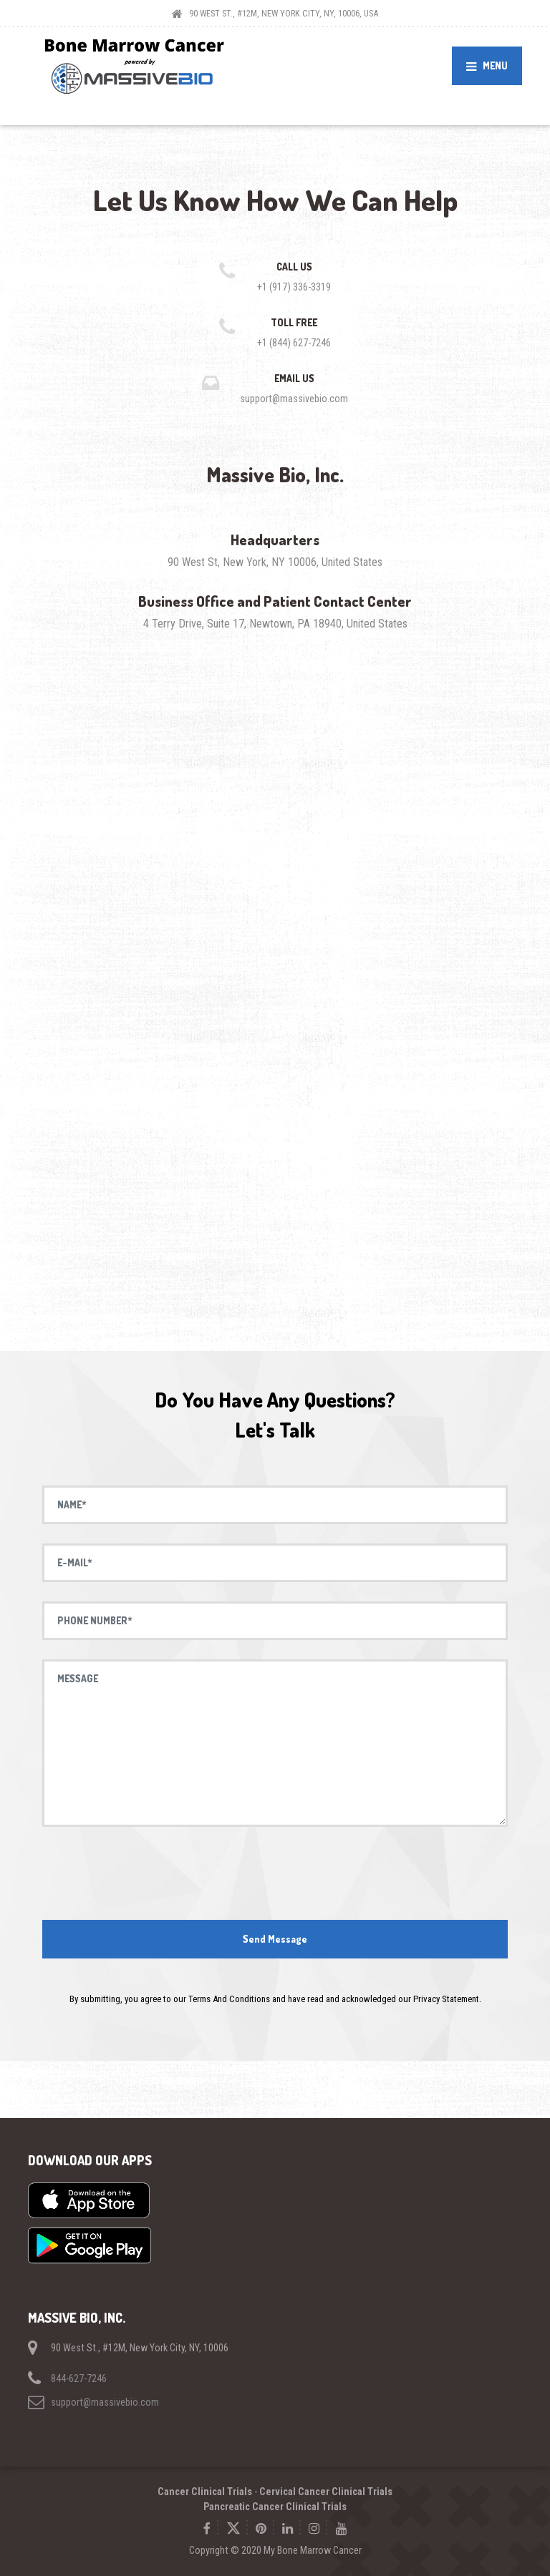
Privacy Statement (446, 1999)
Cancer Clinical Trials (205, 2491)
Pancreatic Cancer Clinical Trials (275, 2506)
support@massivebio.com (105, 2402)
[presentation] (275, 1874)
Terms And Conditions (229, 1999)
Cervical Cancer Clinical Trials (325, 2491)
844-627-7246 (79, 2378)
